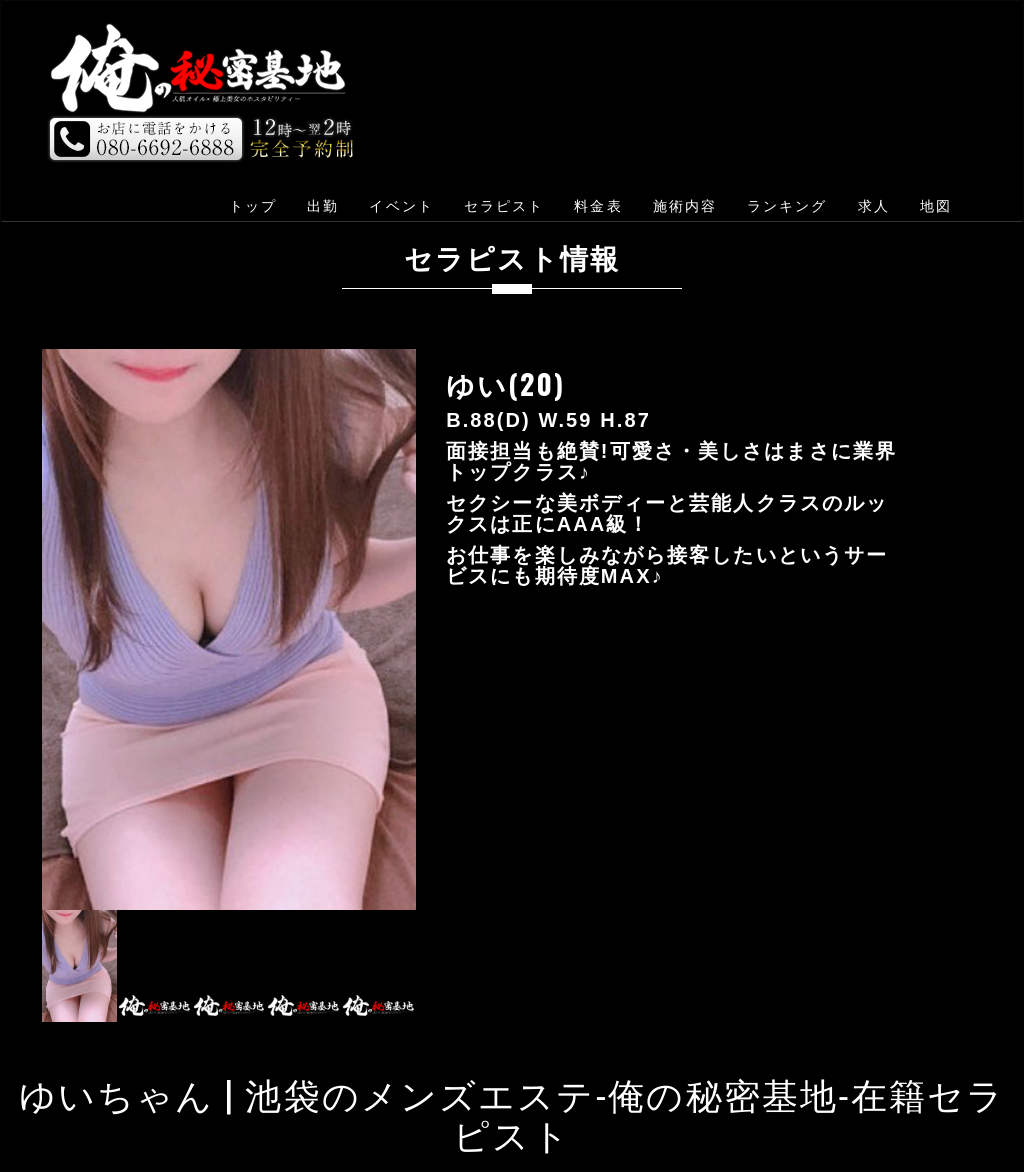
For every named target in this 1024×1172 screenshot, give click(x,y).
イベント (401, 206)
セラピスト (504, 206)
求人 (874, 206)
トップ (253, 206)
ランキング (787, 206)
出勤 (323, 206)
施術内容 (685, 206)
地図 (936, 206)
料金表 (598, 206)
